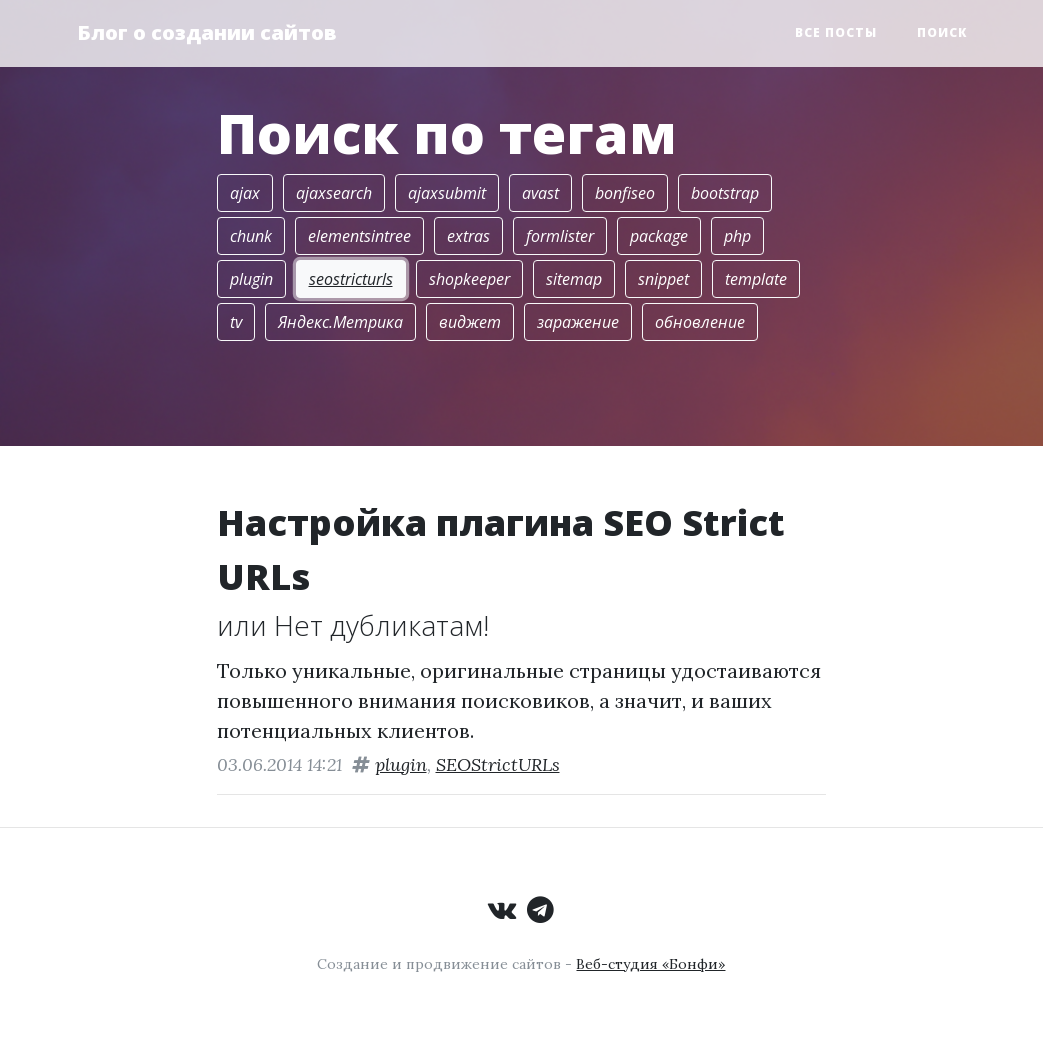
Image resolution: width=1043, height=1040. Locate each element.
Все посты (836, 32)
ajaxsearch (334, 193)
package (659, 236)
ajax (245, 193)
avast (540, 193)
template (756, 279)
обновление (700, 322)
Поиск (942, 32)
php (737, 236)
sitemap (574, 279)
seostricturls (351, 279)
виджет (470, 322)
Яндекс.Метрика (340, 322)
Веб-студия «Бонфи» (650, 964)
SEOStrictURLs (498, 764)
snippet (663, 279)
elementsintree (359, 236)
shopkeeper (469, 279)
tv (236, 322)
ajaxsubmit (447, 193)
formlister (560, 236)
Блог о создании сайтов (207, 32)
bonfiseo (625, 193)
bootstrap (725, 193)
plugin (251, 279)
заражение (578, 322)
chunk (251, 236)
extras (468, 236)
